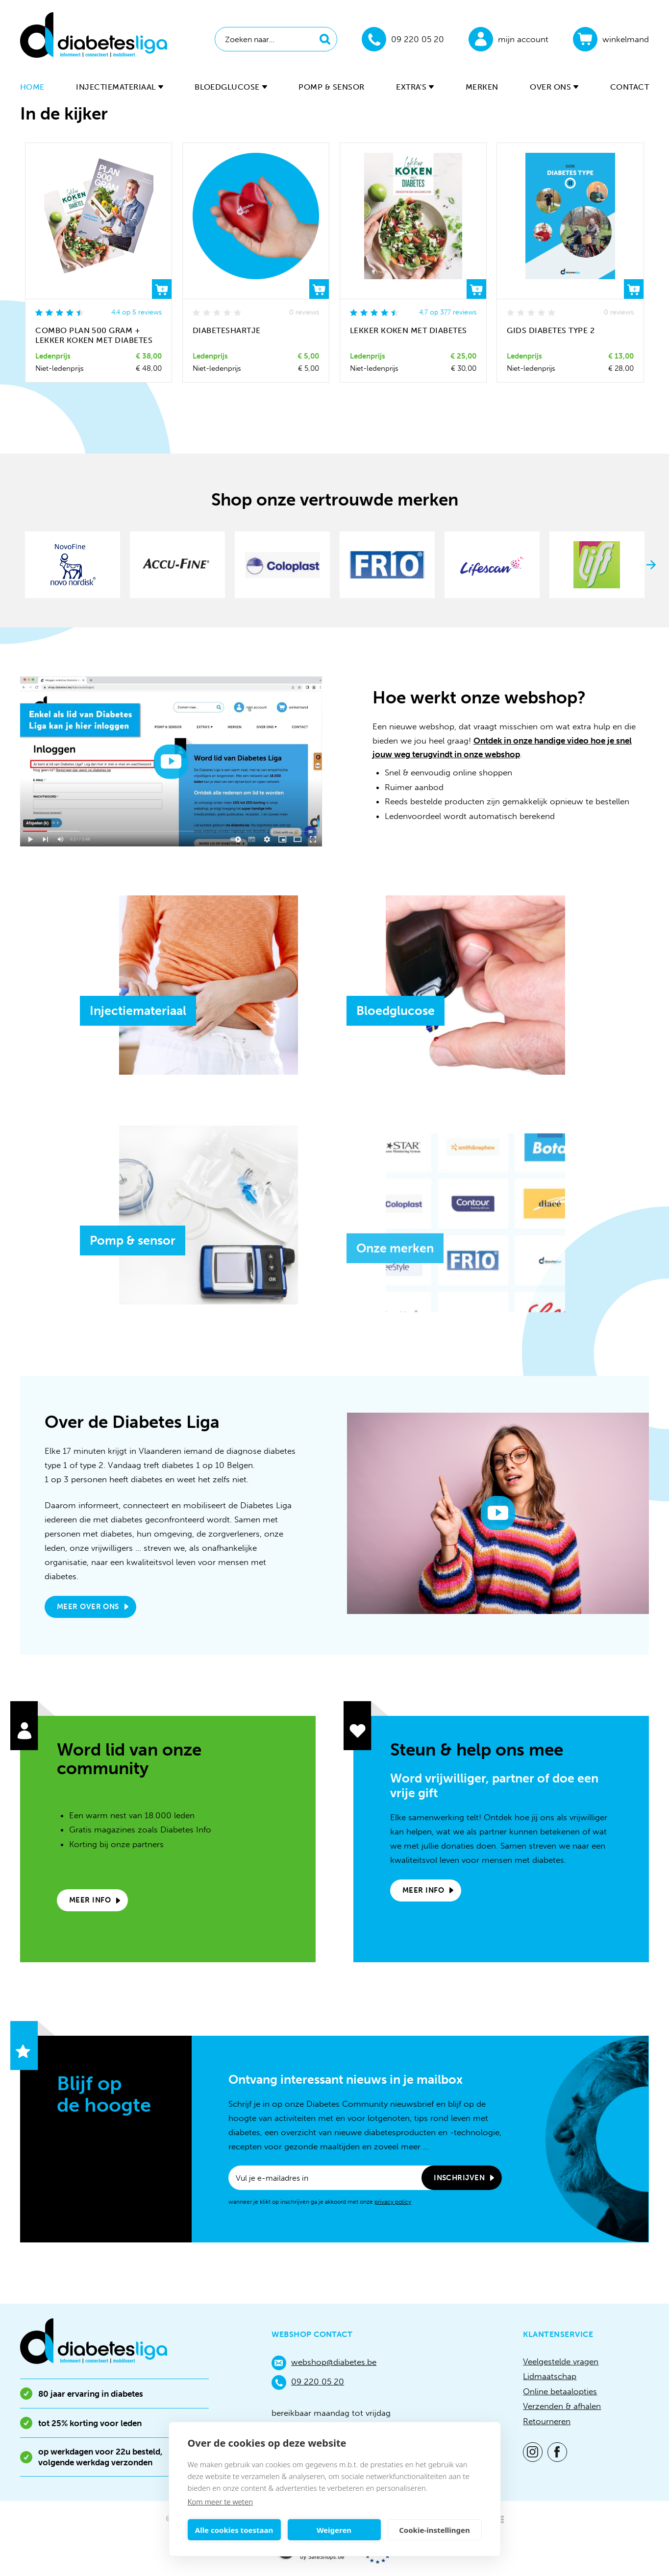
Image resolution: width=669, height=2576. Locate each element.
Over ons (554, 87)
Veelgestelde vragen (560, 2361)
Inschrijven (459, 2177)
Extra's (415, 87)
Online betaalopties (560, 2391)
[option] (72, 564)
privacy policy (392, 2201)
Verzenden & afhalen (562, 2406)
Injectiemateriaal (119, 87)
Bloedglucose (231, 87)
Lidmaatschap (549, 2376)
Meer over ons (88, 1606)
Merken (482, 87)
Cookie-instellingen (434, 2530)
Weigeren (334, 2530)
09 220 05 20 (308, 2382)
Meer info (90, 1900)
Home (32, 87)
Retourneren (546, 2421)
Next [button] (651, 565)
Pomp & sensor (331, 87)
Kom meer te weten (220, 2501)
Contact (629, 87)
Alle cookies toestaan (234, 2530)
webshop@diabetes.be (324, 2363)
